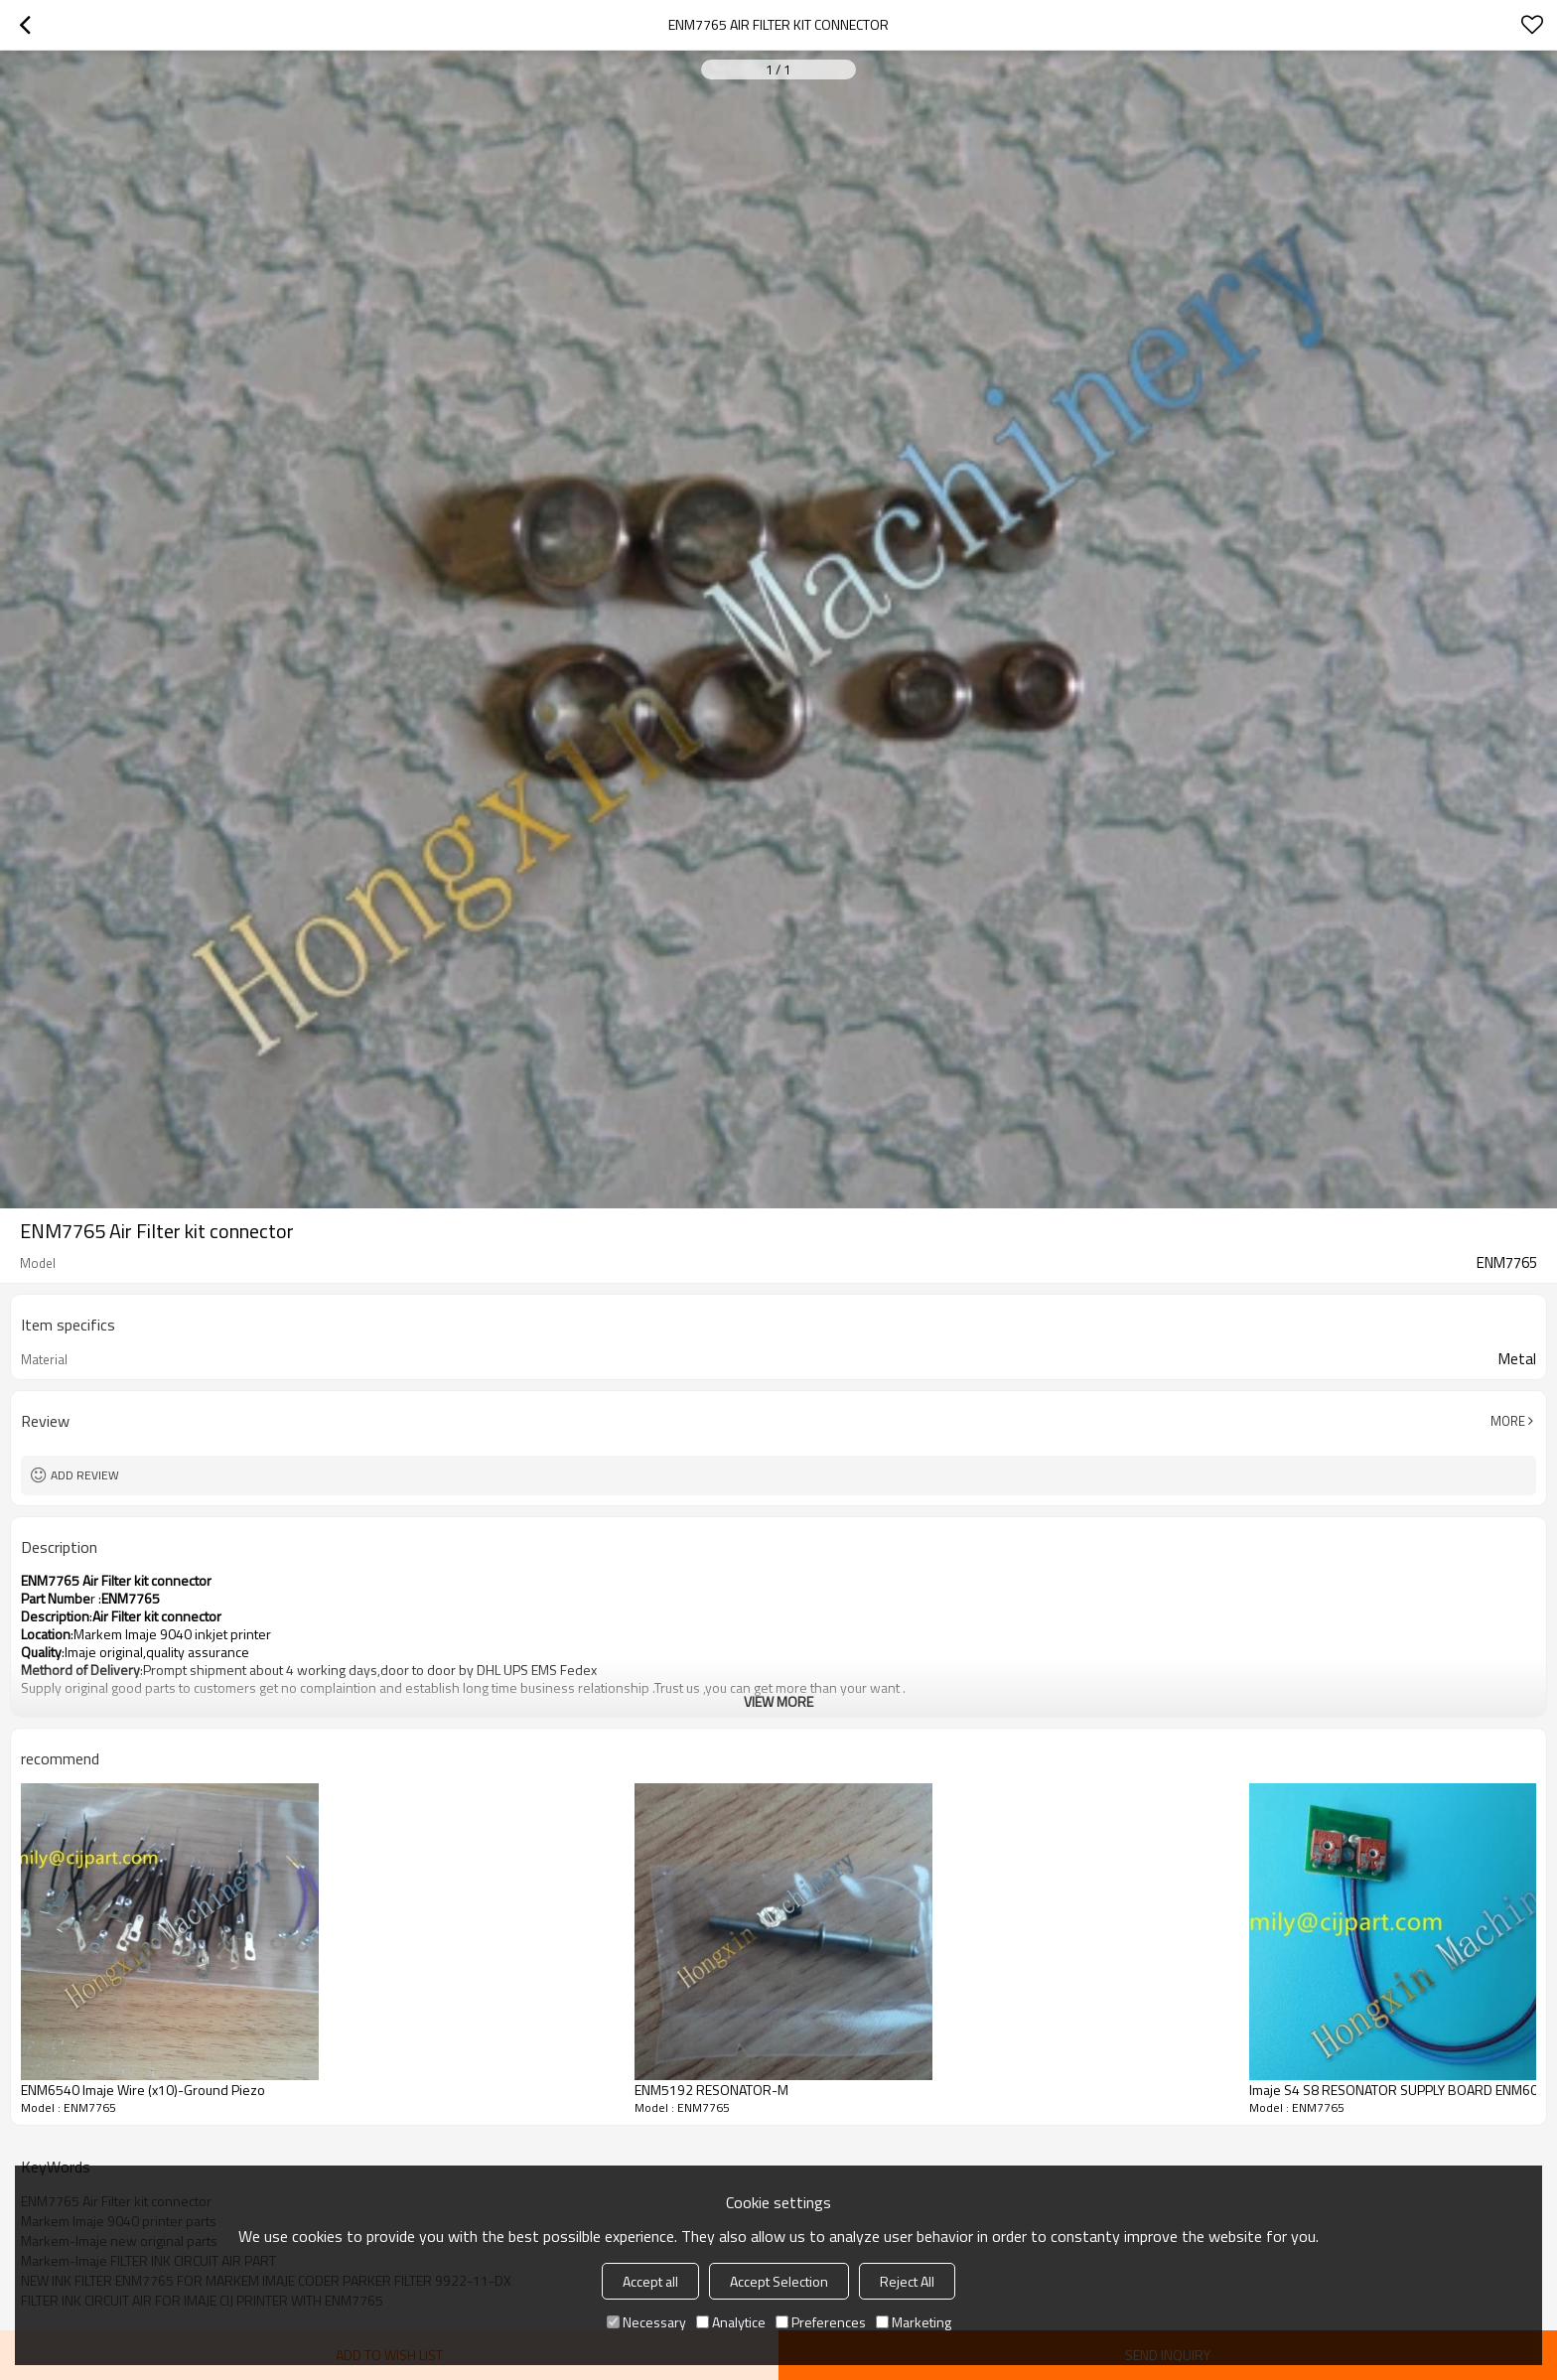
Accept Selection (779, 2281)
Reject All (907, 2281)
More (1507, 1421)
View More (778, 1701)
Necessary (646, 2321)
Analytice (731, 2321)
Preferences (821, 2321)
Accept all (650, 2281)
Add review (85, 1475)
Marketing (913, 2321)
